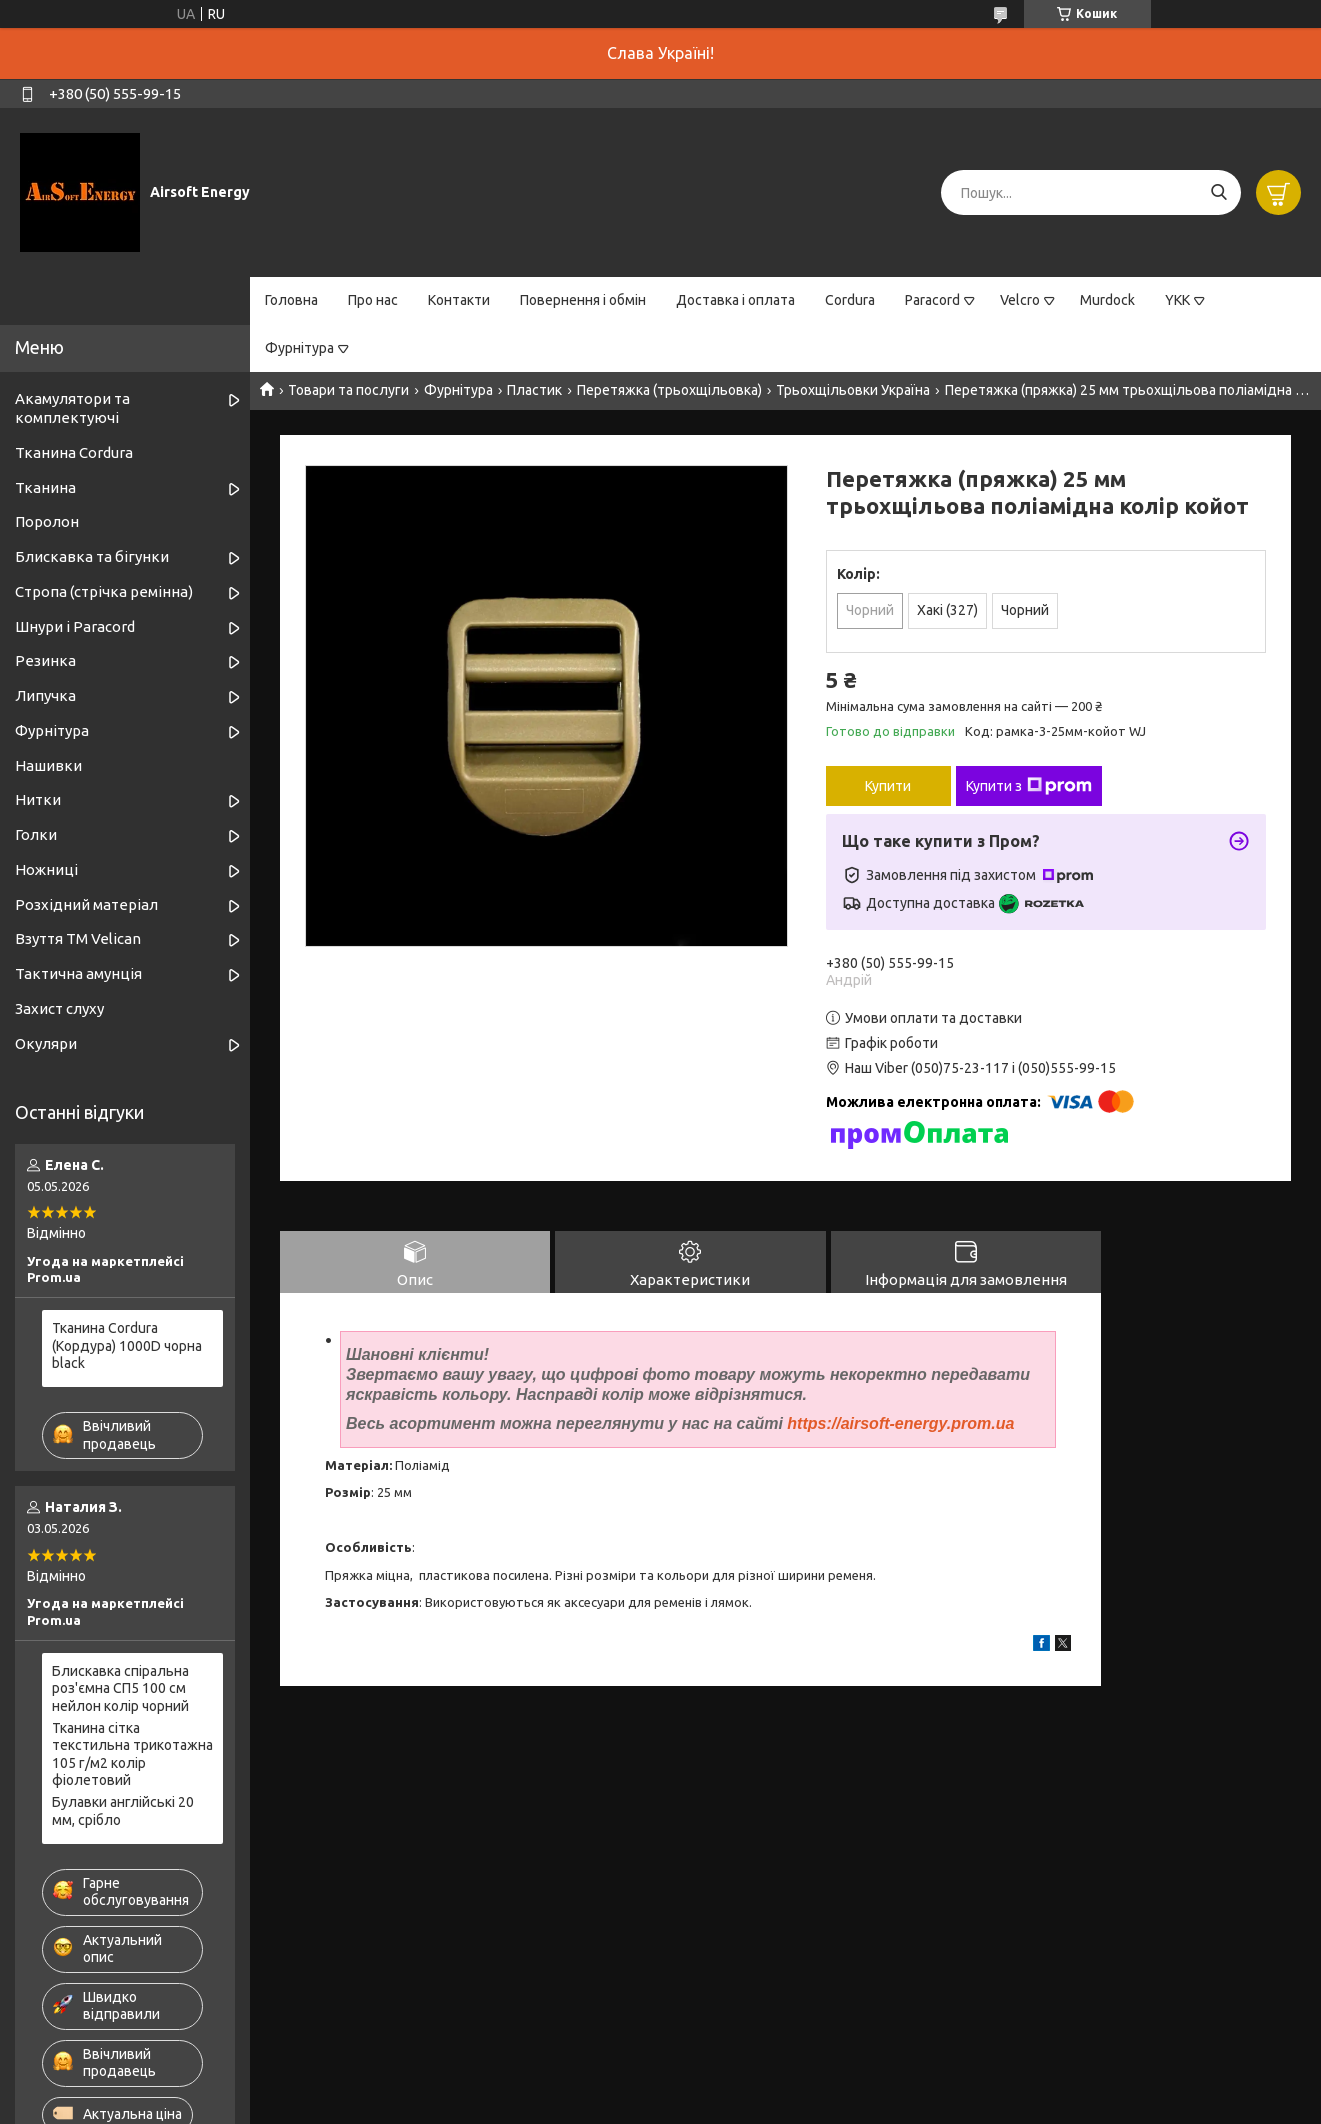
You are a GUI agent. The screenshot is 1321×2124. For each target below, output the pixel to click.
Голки (36, 834)
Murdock (1107, 300)
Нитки (38, 799)
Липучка (45, 695)
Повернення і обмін (583, 300)
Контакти (459, 300)
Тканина (45, 487)
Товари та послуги (348, 390)
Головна (291, 300)
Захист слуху (59, 1008)
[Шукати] (1218, 192)
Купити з (1029, 786)
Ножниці (46, 869)
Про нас (373, 300)
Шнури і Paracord (75, 626)
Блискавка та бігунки (92, 556)
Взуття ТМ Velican (78, 938)
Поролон (47, 521)
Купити (888, 786)
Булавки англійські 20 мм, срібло (123, 1811)
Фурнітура (299, 348)
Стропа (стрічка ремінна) (104, 591)
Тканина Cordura (74, 452)
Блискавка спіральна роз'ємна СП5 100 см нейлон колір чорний (120, 1688)
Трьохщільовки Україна (853, 390)
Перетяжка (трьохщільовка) (669, 390)
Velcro (1020, 300)
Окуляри (46, 1043)
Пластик (534, 390)
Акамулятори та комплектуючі (72, 408)
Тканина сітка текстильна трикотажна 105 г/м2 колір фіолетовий (132, 1754)
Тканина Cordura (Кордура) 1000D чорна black (127, 1345)
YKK (1177, 300)
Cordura (850, 300)
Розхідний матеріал (86, 904)
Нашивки (48, 765)
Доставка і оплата (735, 300)
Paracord (932, 300)
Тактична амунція (78, 973)
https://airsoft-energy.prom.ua (900, 1423)
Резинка (45, 660)
